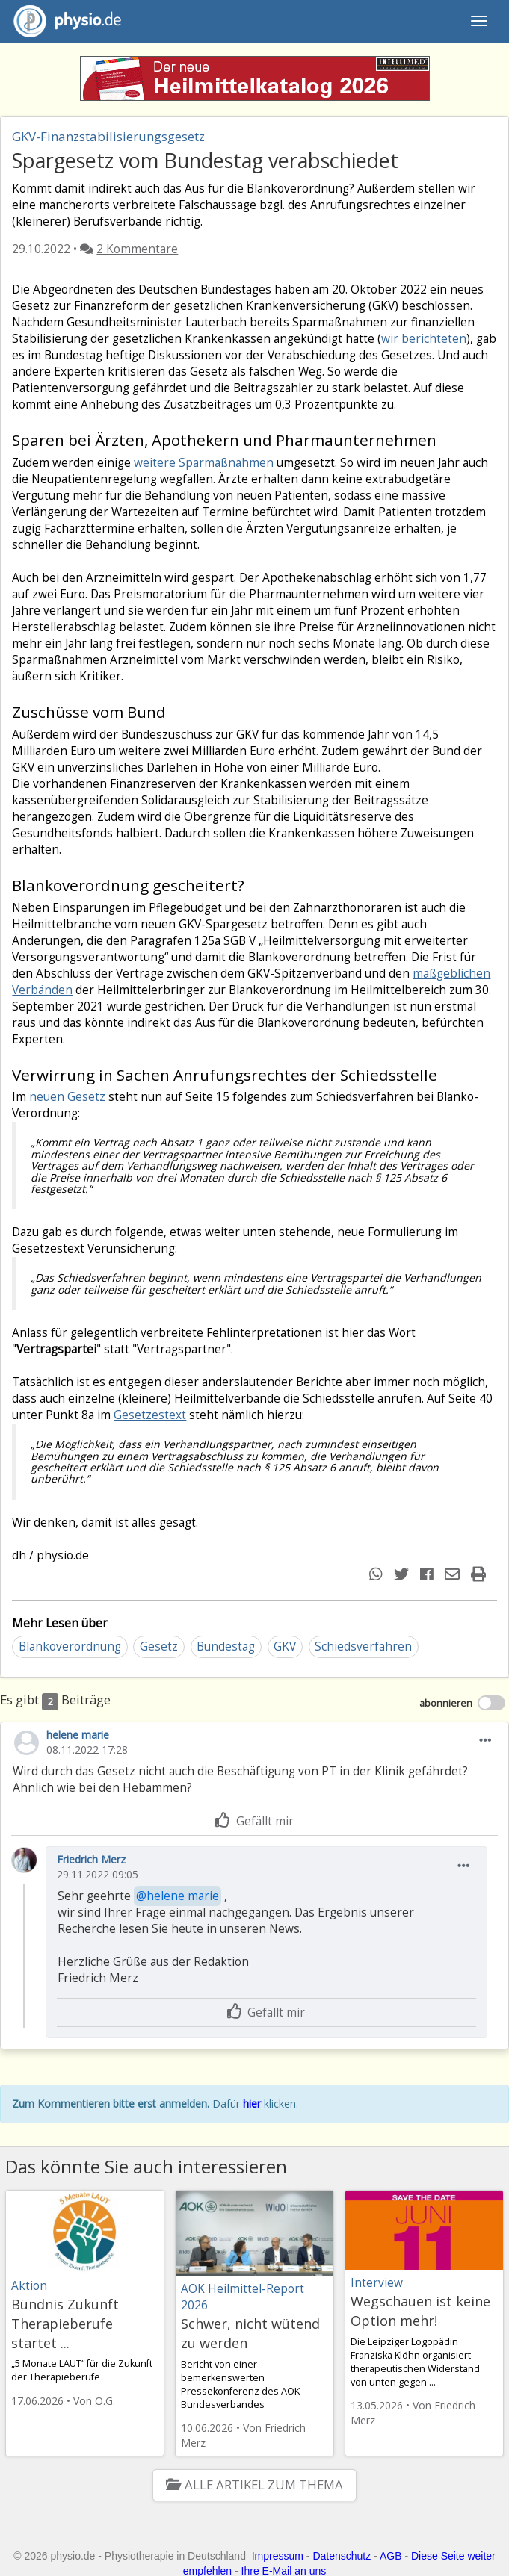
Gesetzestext (150, 1415)
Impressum (277, 2556)
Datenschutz (341, 2556)
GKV (285, 1646)
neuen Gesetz (67, 1097)
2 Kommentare (137, 249)
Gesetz (159, 1646)
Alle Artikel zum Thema (254, 2484)
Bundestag (226, 1646)
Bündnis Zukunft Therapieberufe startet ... (65, 2323)
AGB (391, 2556)
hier (252, 2104)
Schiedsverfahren (363, 1646)
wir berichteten (423, 339)
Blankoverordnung (70, 1646)
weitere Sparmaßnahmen (204, 463)
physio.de (61, 21)
